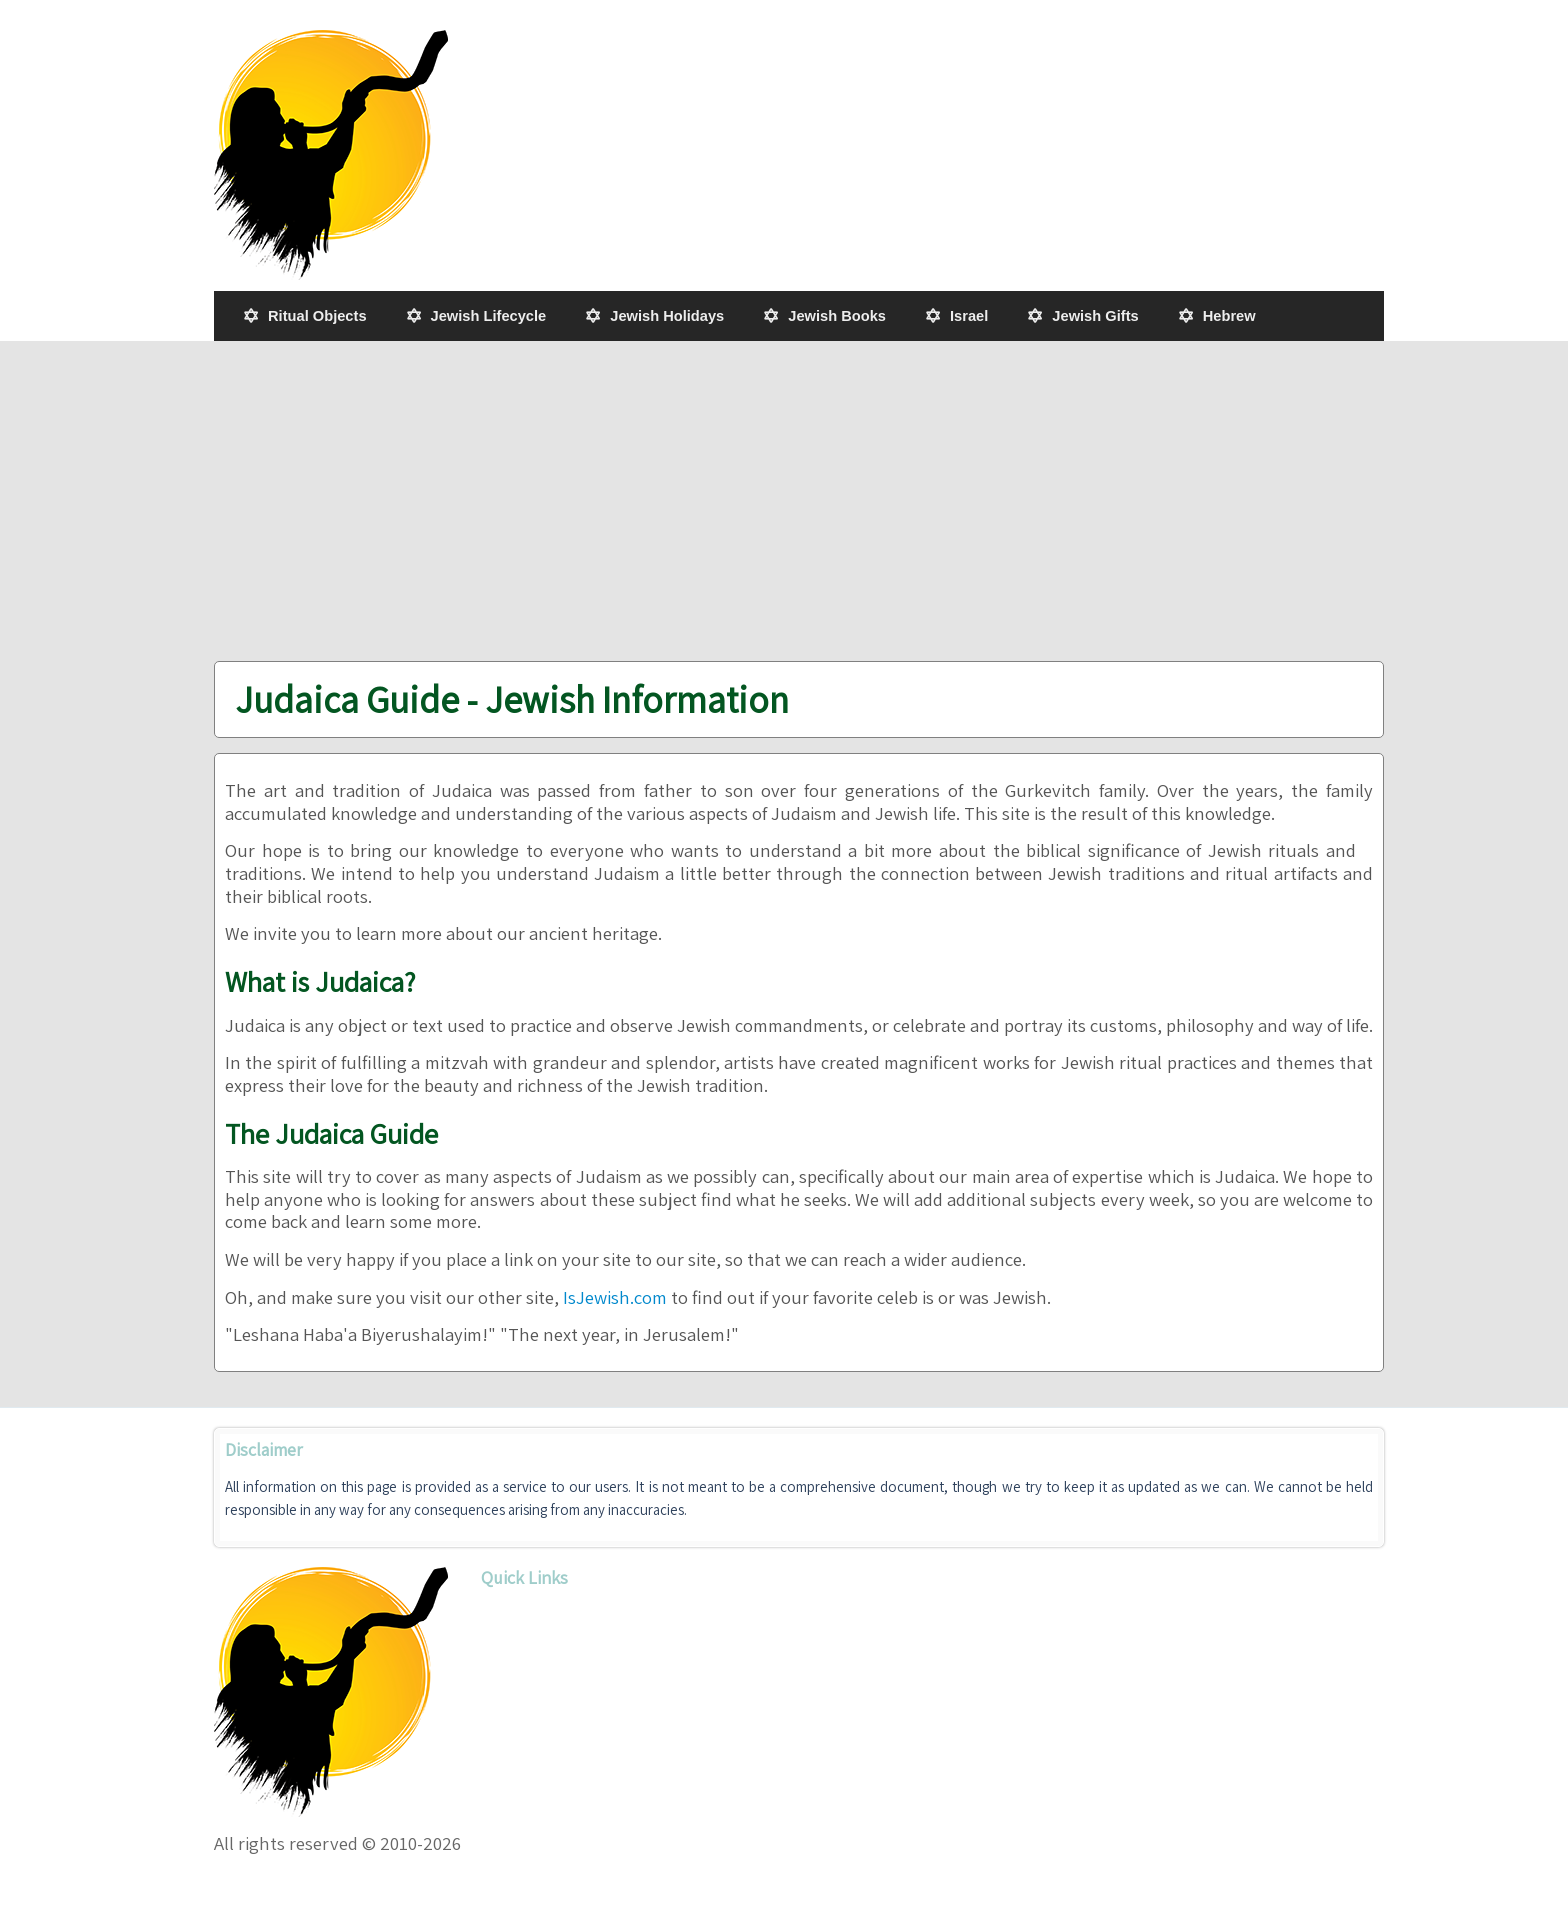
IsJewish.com (615, 1297)
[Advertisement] (799, 501)
